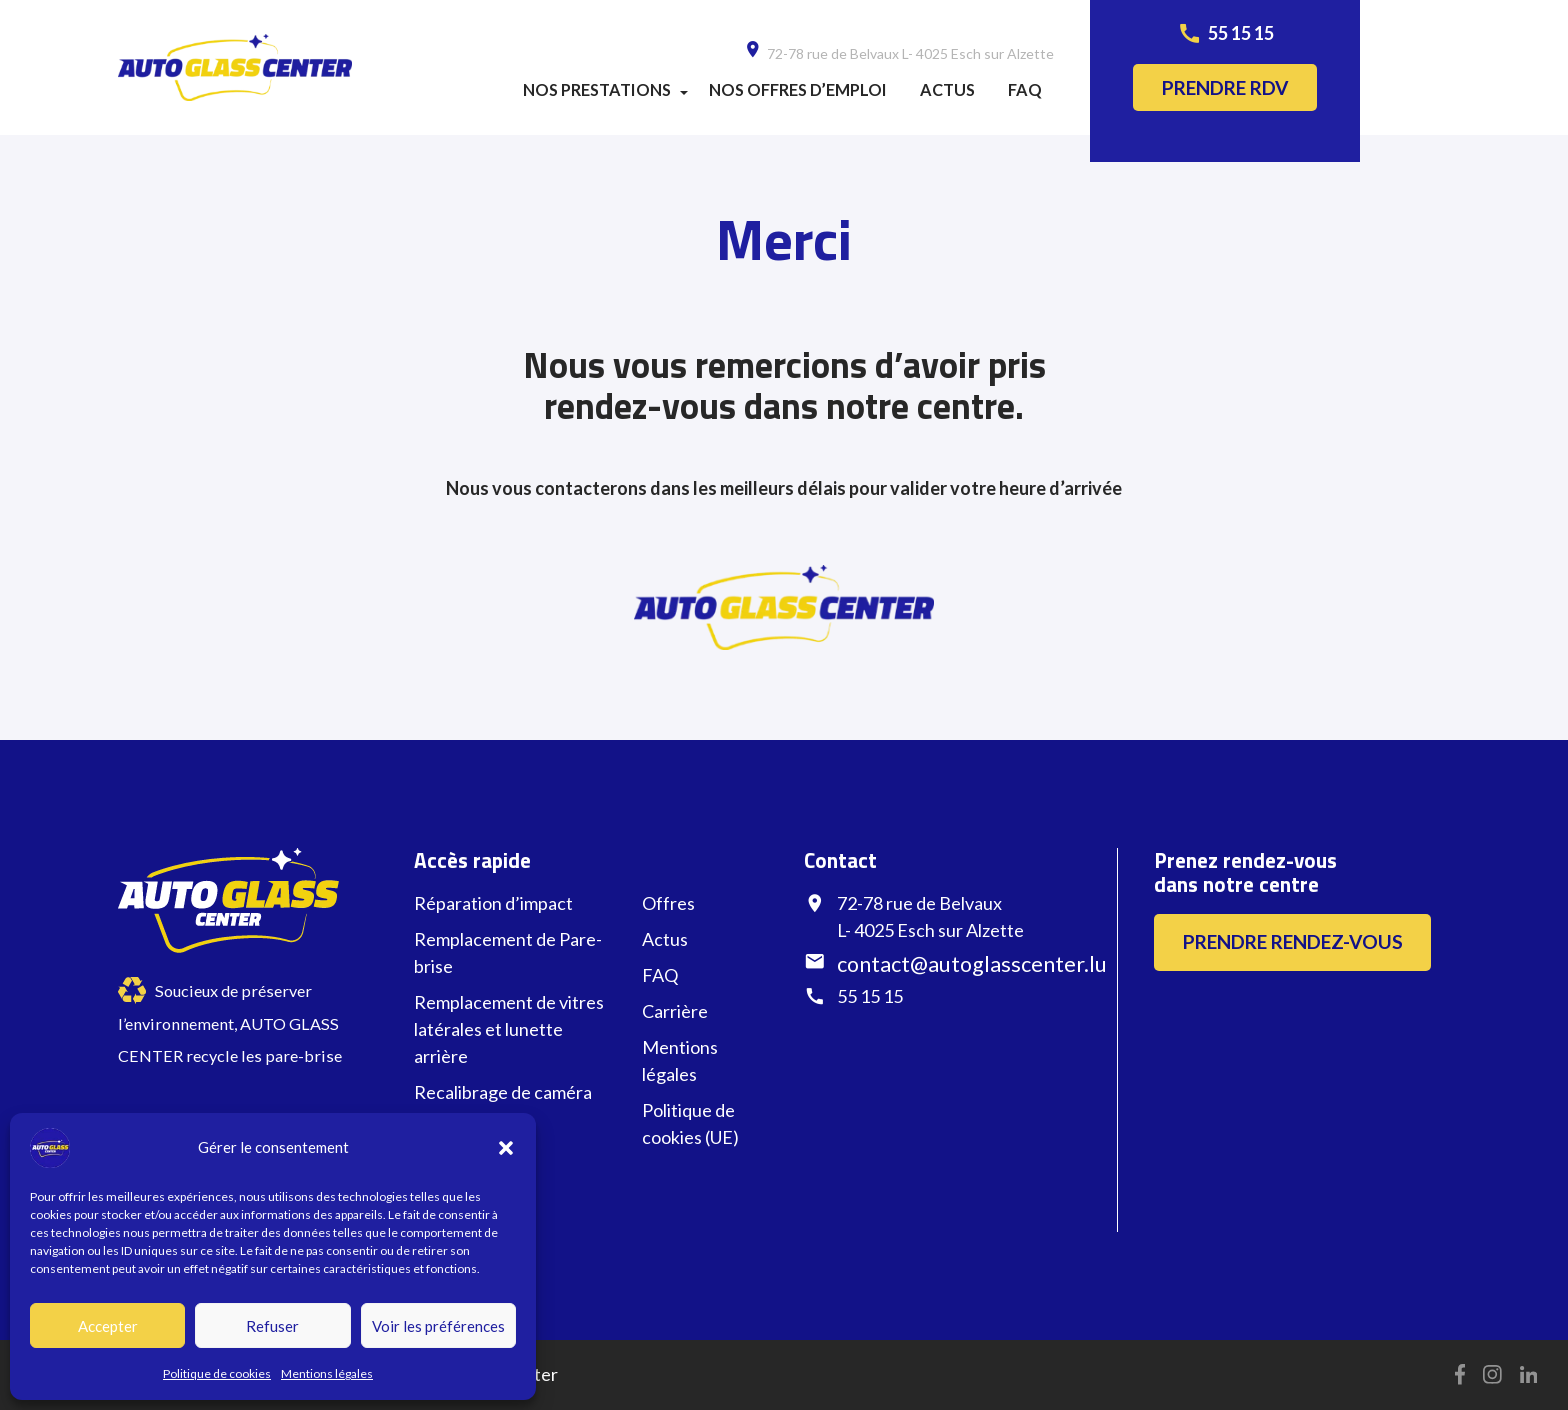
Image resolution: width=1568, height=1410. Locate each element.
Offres (668, 903)
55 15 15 (1241, 33)
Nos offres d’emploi (798, 89)
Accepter (108, 1326)
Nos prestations (597, 89)
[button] (506, 1148)
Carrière (675, 1011)
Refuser (272, 1326)
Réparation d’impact (493, 903)
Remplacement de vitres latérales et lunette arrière (509, 1029)
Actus (947, 89)
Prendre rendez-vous (1293, 941)
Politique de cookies (217, 1373)
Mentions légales (327, 1373)
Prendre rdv (1225, 87)
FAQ (1025, 89)
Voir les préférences (438, 1326)
